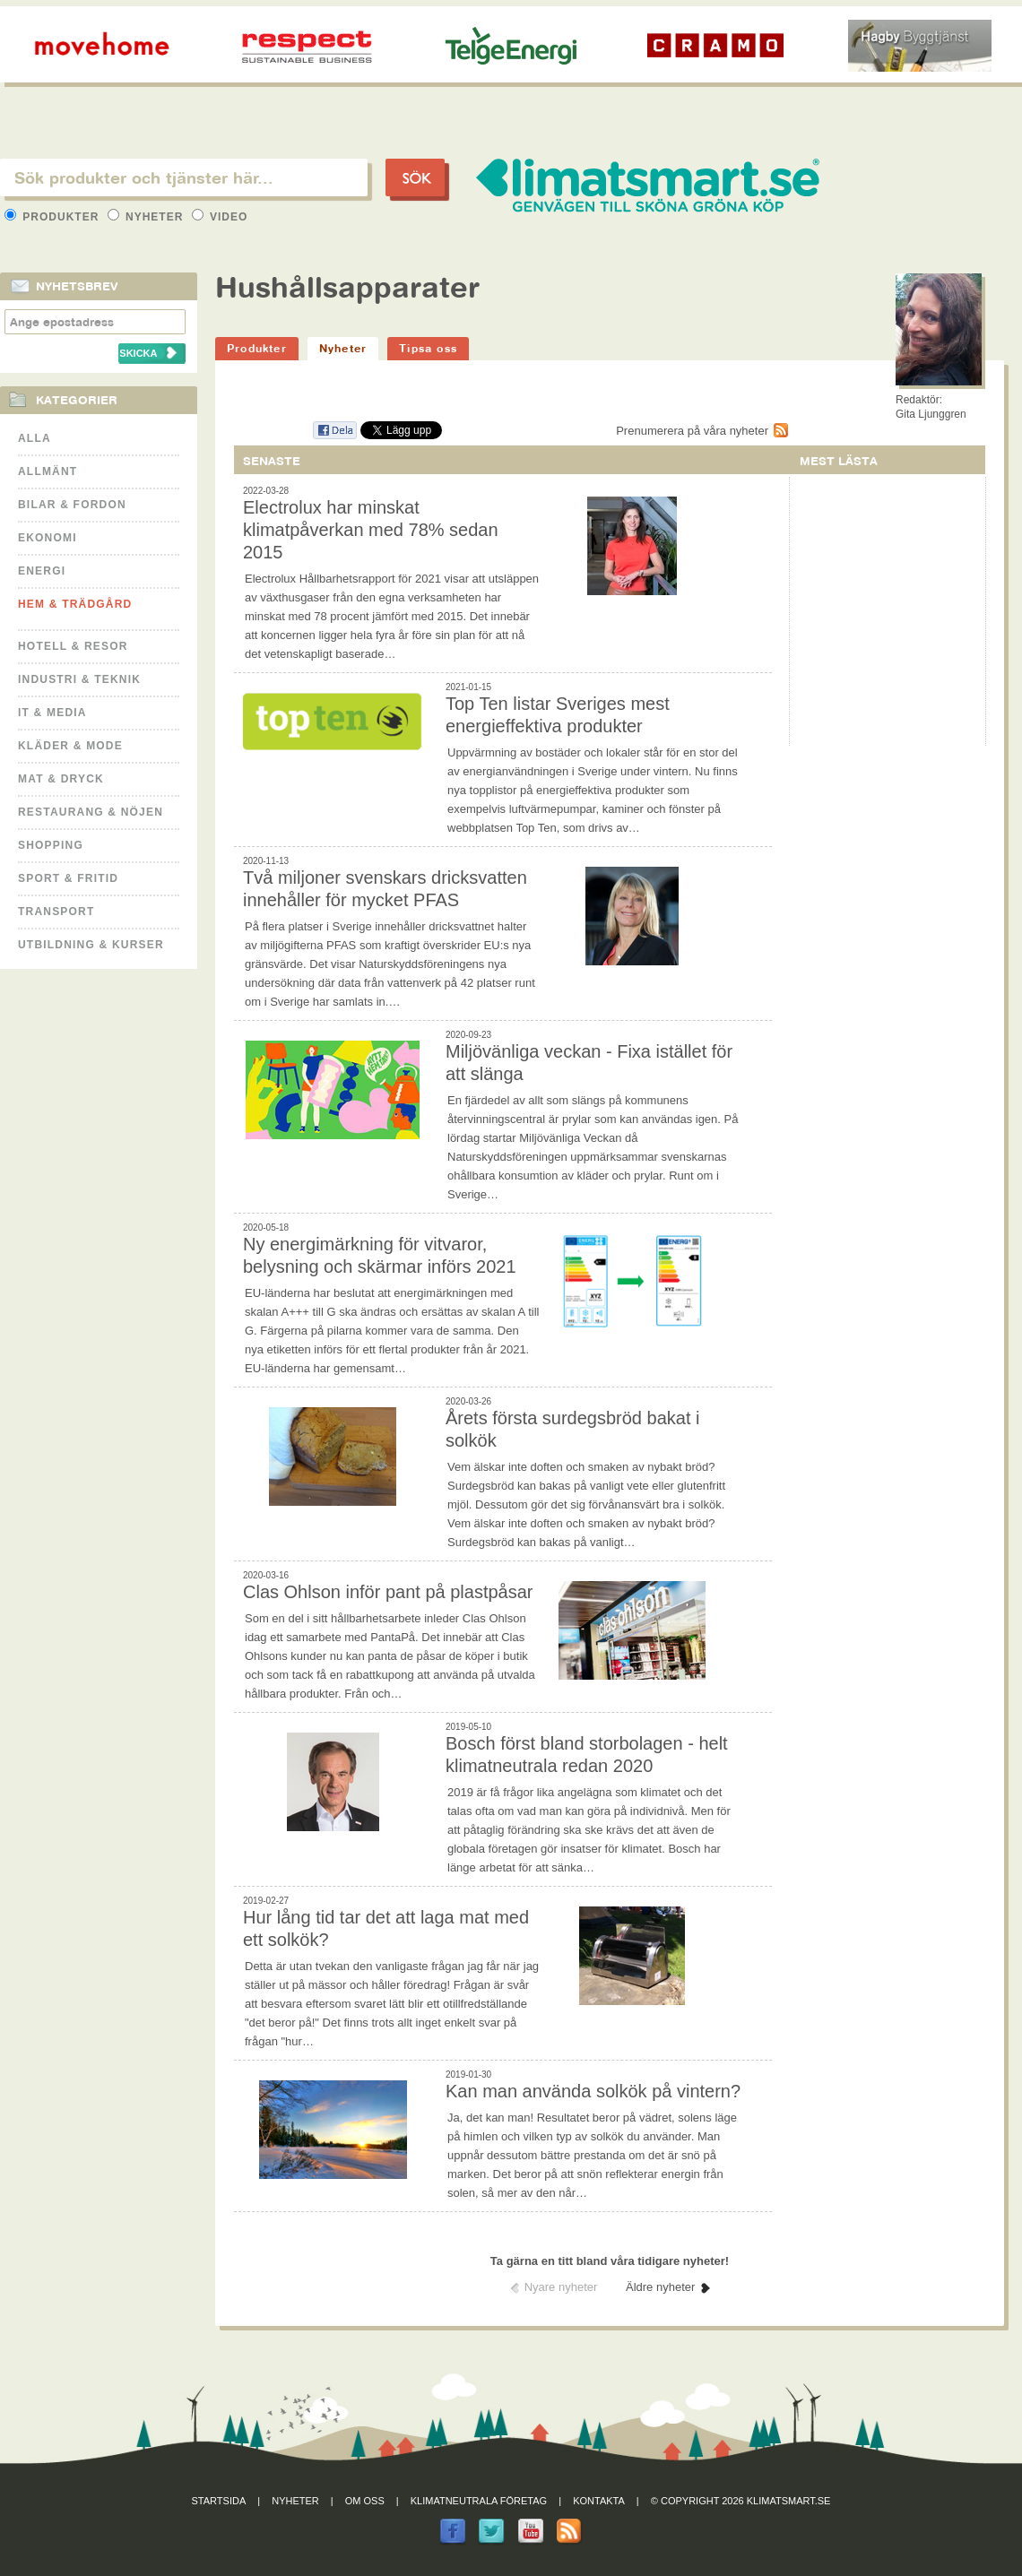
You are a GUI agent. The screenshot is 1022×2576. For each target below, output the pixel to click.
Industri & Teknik (79, 679)
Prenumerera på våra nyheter (692, 430)
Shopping (50, 845)
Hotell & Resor (73, 646)
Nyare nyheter (561, 2287)
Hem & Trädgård (75, 604)
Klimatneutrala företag (479, 2500)
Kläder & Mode (70, 745)
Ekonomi (47, 538)
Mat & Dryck (61, 779)
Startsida (219, 2500)
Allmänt (47, 471)
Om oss (365, 2500)
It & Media (52, 712)
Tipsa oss (428, 348)
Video (220, 217)
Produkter (53, 217)
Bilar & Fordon (72, 504)
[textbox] (184, 177)
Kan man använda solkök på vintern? (593, 2091)
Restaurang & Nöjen (90, 812)
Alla (34, 438)
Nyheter (147, 217)
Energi (41, 571)
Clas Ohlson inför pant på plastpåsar (388, 1592)
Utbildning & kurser (91, 944)
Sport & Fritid (68, 878)
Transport (56, 911)
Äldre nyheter (660, 2287)
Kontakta (599, 2500)
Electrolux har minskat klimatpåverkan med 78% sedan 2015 (370, 529)
